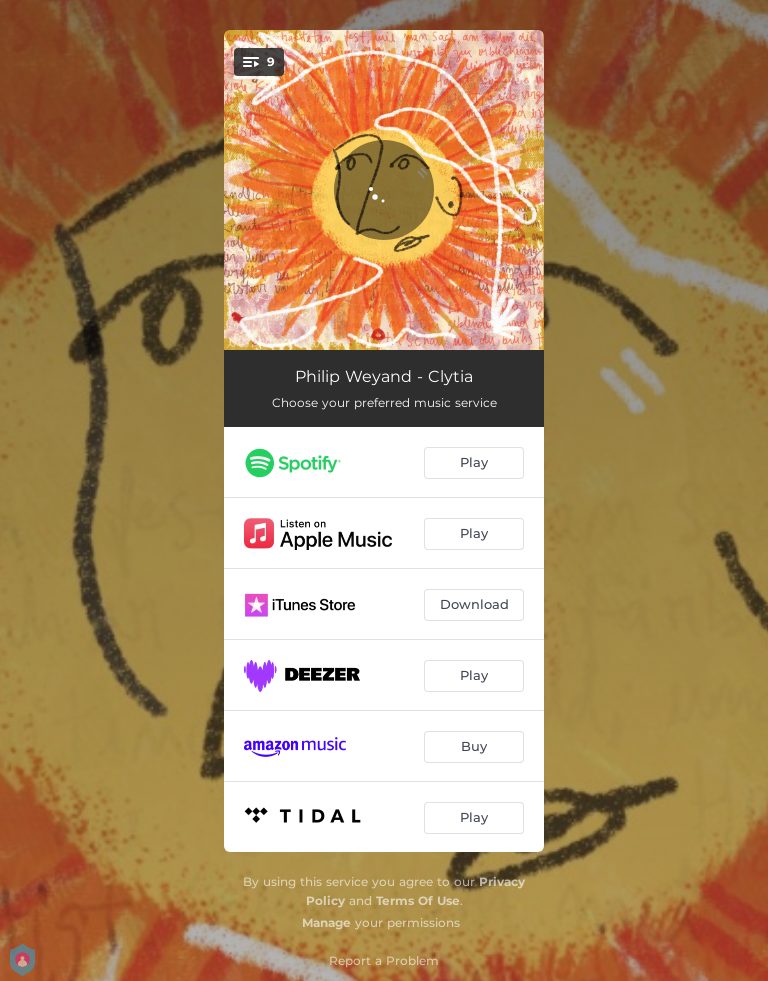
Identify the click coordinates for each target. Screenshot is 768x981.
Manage (326, 922)
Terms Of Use (418, 900)
